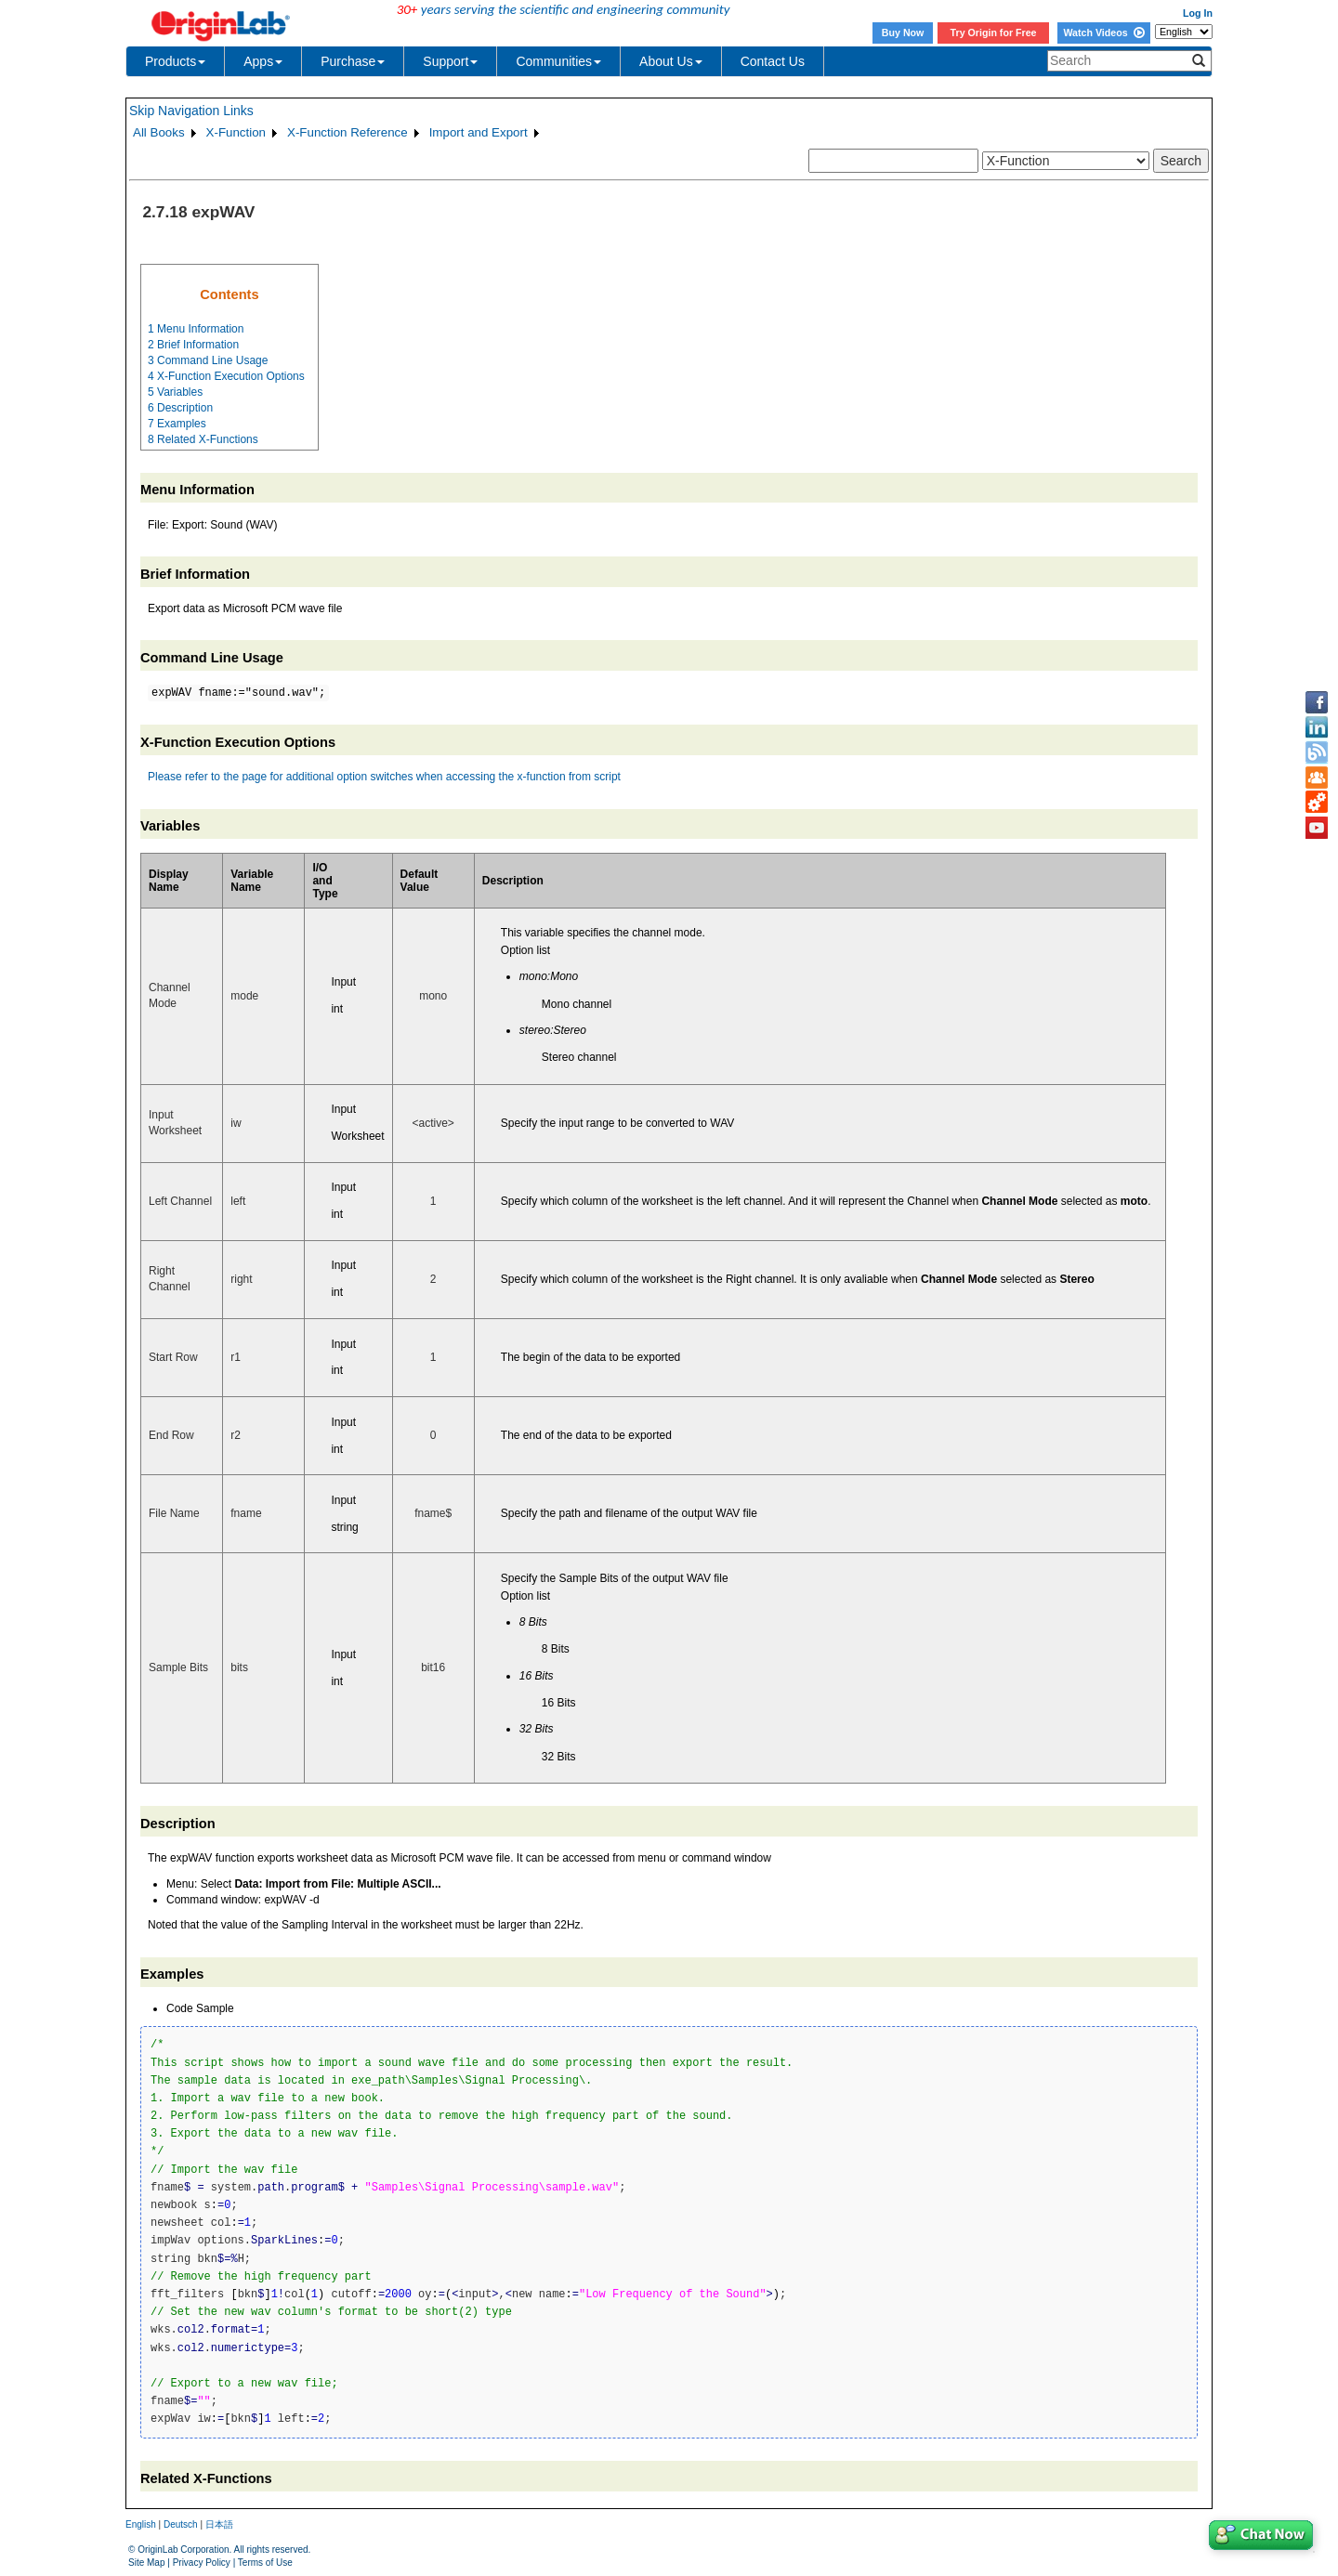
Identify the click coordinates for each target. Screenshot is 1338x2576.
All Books (159, 132)
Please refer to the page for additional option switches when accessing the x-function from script (384, 776)
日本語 (219, 2524)
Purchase (353, 61)
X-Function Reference (347, 132)
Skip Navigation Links (191, 110)
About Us (670, 61)
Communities (558, 61)
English (140, 2524)
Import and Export (478, 132)
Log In (1198, 13)
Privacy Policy (201, 2562)
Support (450, 61)
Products (175, 61)
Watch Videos (1103, 32)
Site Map (146, 2562)
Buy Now (903, 32)
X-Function (236, 132)
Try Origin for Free (994, 32)
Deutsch (181, 2524)
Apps (262, 61)
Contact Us (773, 61)
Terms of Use (265, 2562)
